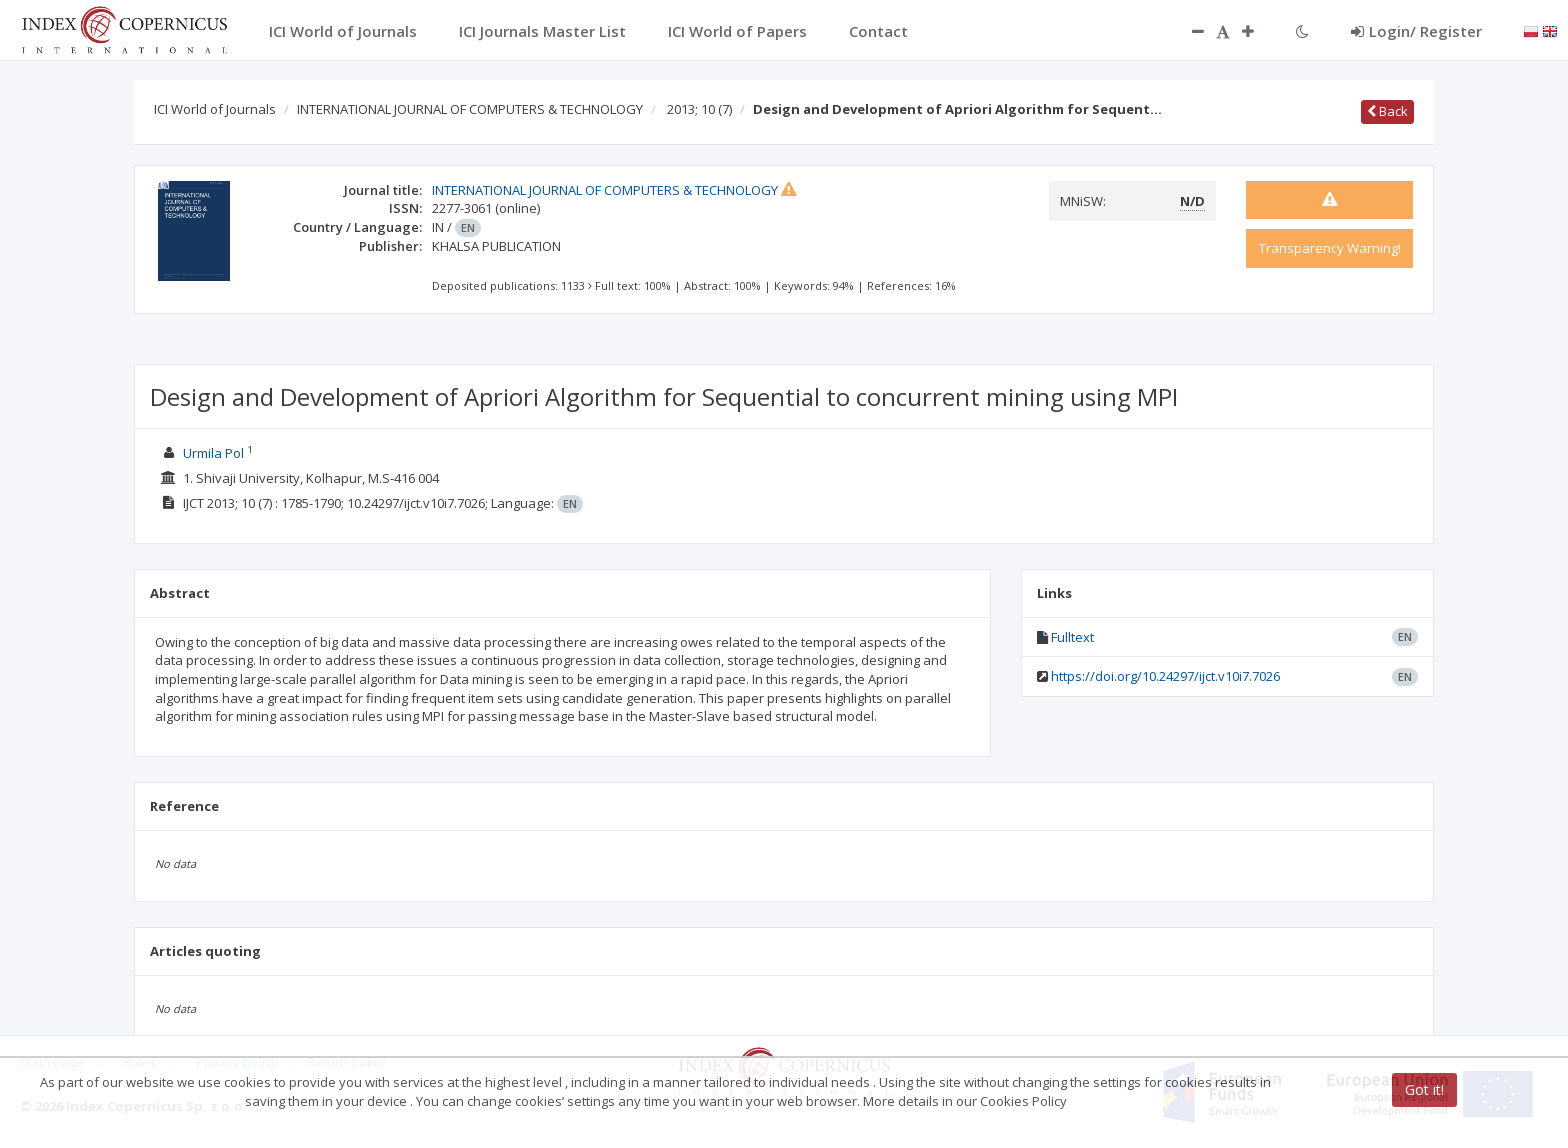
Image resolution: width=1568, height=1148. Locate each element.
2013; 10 (699, 109)
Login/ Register (1416, 31)
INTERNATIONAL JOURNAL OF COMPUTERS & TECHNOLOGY (470, 109)
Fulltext (1072, 637)
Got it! (1424, 1089)
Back (1387, 111)
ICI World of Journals (215, 109)
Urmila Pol (213, 453)
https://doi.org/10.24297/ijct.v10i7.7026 (1165, 676)
